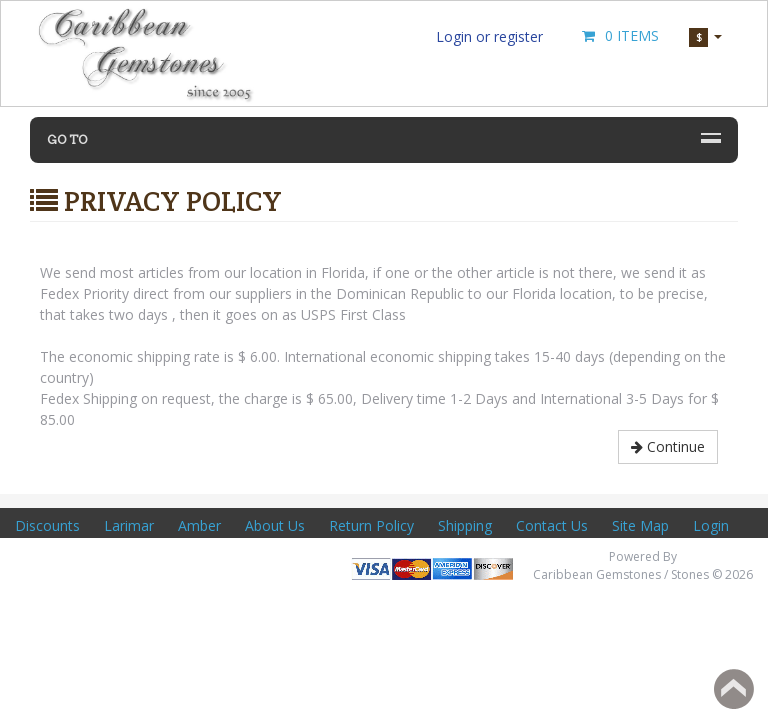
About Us (275, 525)
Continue (668, 446)
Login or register (489, 36)
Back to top (734, 689)
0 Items (619, 35)
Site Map (640, 525)
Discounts (47, 525)
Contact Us (552, 525)
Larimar (129, 525)
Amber (199, 525)
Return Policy (371, 525)
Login (711, 525)
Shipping (465, 525)
